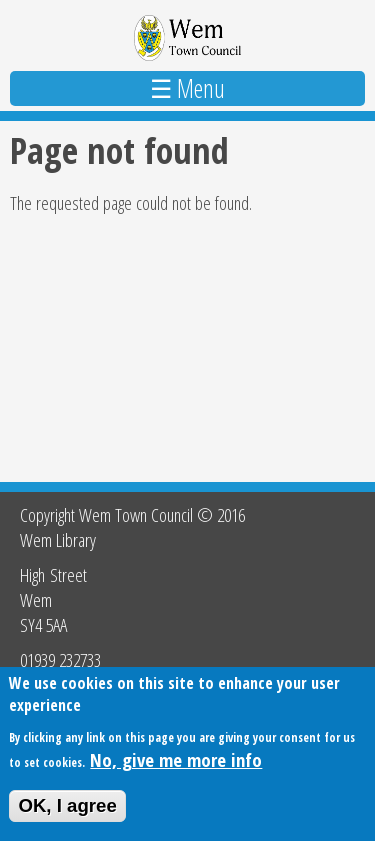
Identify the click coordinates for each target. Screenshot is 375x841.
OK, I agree (67, 805)
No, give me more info (176, 759)
